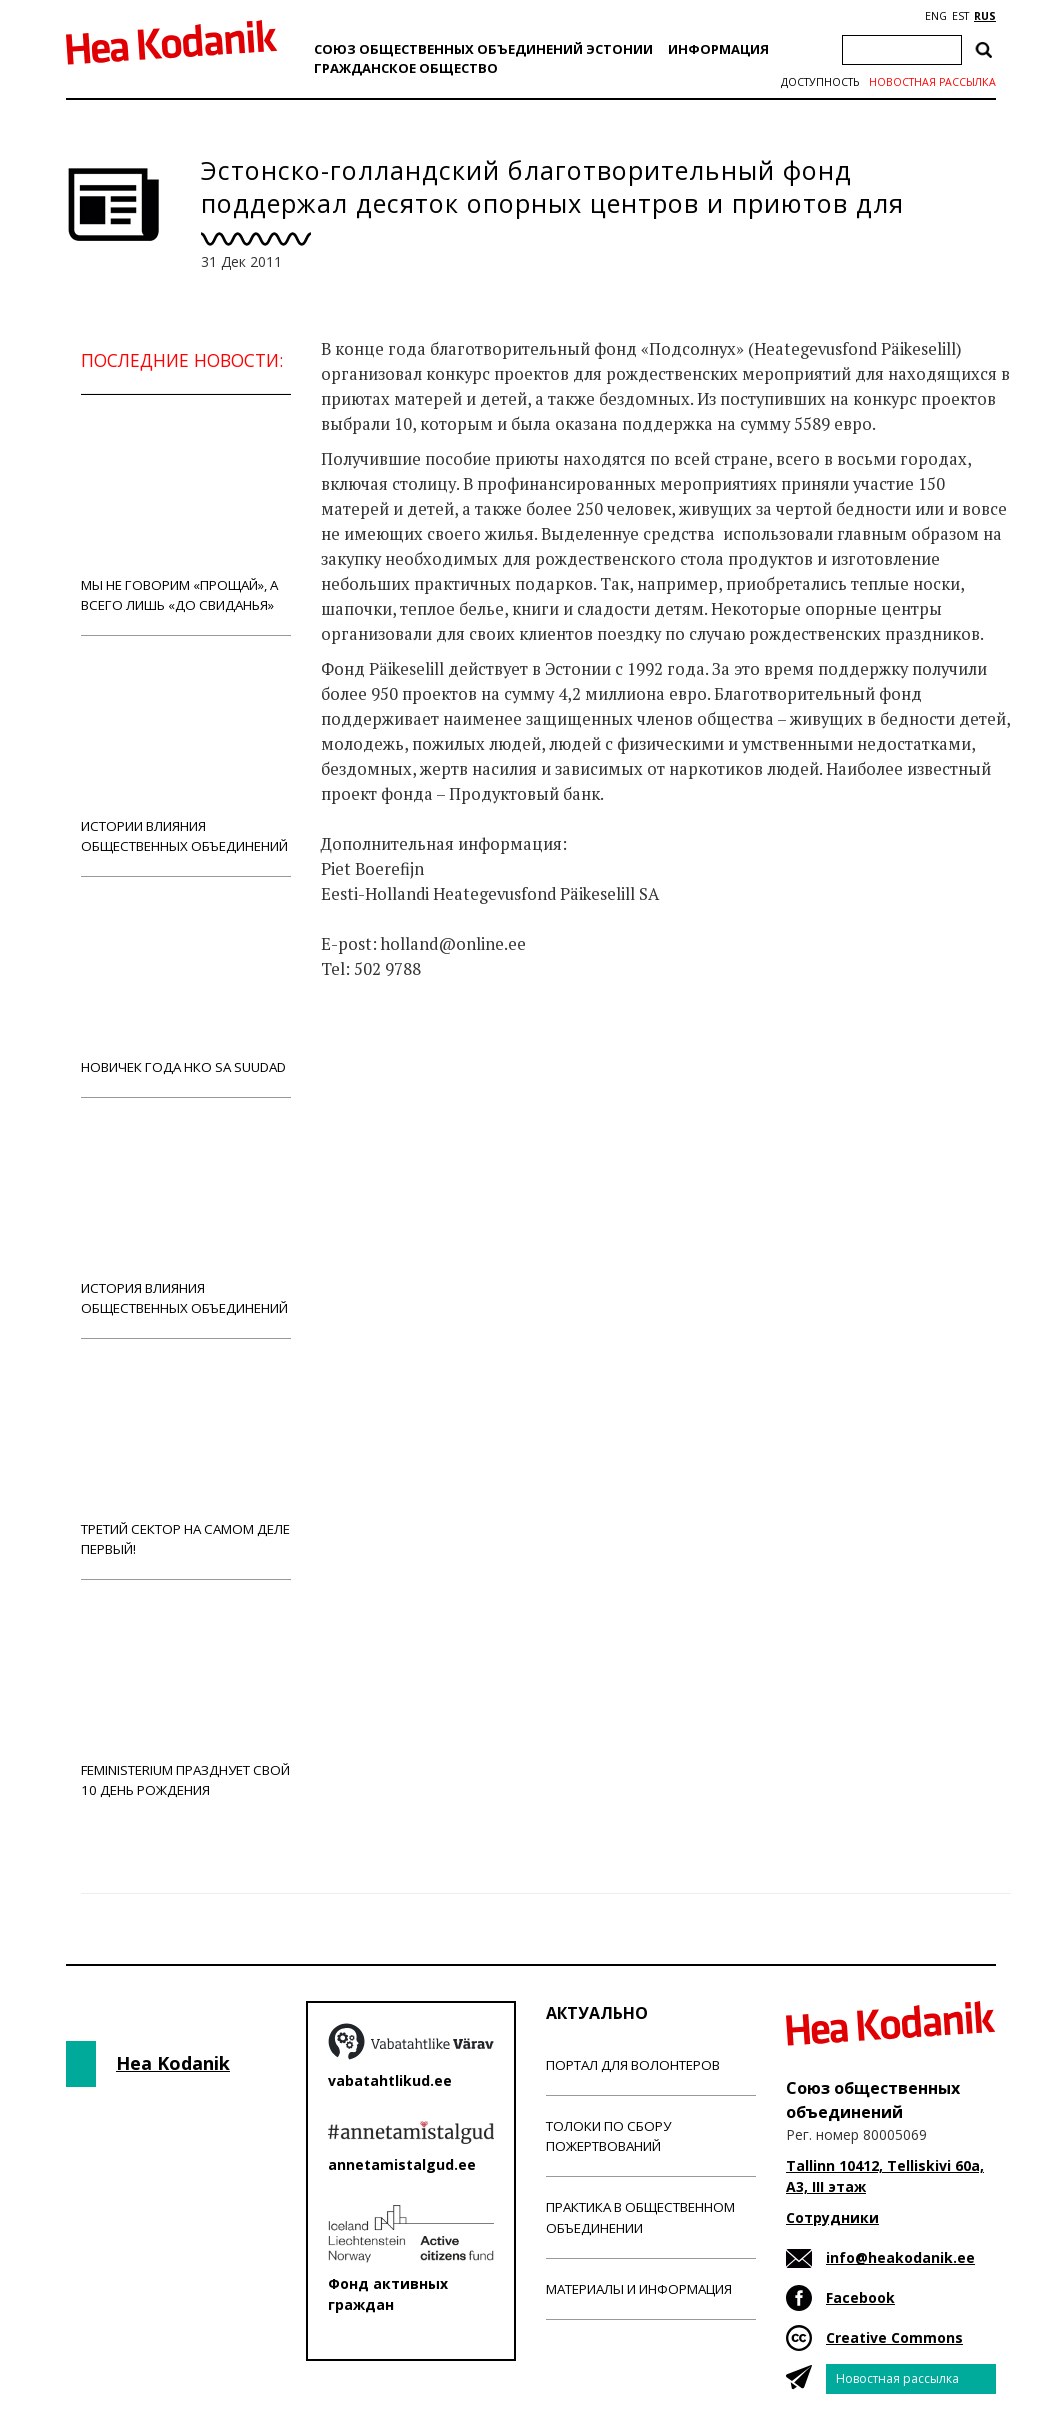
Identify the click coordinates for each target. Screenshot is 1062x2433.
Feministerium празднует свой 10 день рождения (186, 1699)
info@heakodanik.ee (900, 2257)
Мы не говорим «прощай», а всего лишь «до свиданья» (186, 514)
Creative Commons (894, 2337)
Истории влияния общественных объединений (186, 755)
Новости (375, 1048)
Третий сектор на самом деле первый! (186, 1458)
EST (960, 16)
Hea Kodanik (173, 2063)
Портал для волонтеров (633, 2065)
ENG (936, 16)
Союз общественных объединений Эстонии (483, 49)
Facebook (860, 2297)
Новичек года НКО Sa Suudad (186, 986)
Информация (718, 49)
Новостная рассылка (932, 82)
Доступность (820, 82)
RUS (985, 16)
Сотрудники (832, 2217)
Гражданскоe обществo (406, 68)
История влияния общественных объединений (186, 1217)
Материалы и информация (639, 2289)
